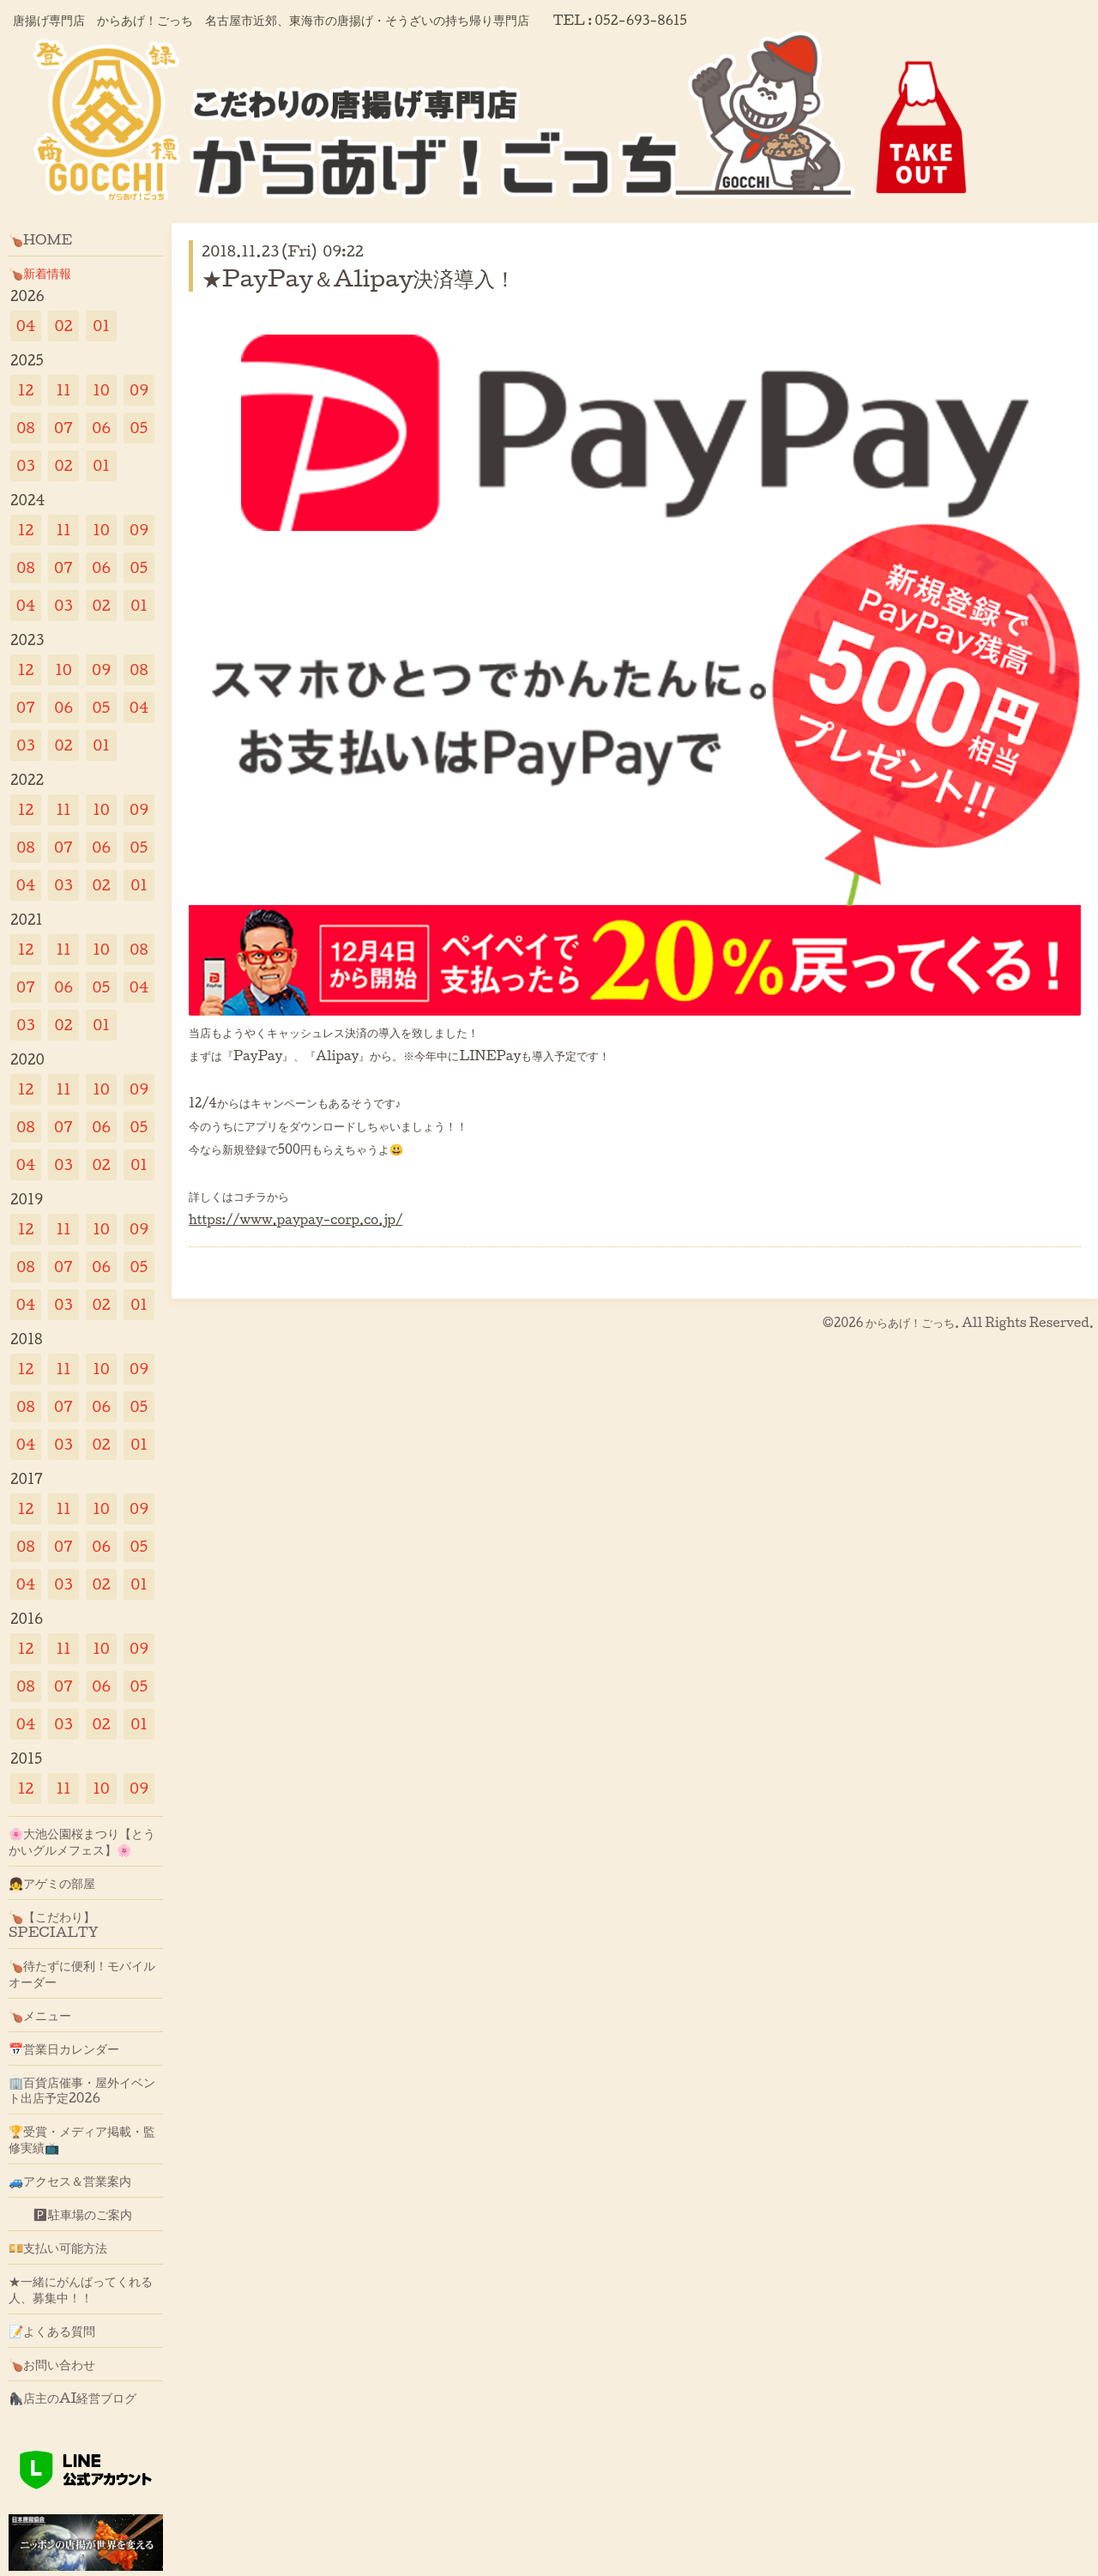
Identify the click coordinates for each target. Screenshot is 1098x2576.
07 (63, 428)
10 (101, 390)
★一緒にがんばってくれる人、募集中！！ (81, 2288)
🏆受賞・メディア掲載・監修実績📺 (82, 2138)
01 (101, 326)
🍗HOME (40, 239)
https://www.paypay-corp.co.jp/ (295, 1219)
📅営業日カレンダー (64, 2048)
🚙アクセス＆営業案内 (70, 2180)
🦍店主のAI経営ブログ (73, 2397)
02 (63, 326)
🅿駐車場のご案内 (70, 2214)
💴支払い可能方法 (58, 2247)
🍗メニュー (40, 2015)
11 (63, 390)
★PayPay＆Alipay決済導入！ (359, 278)
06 (101, 428)
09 (139, 390)
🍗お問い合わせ (52, 2364)
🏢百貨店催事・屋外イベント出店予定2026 (82, 2089)
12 (26, 390)
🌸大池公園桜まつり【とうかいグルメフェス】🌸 (82, 1840)
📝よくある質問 (52, 2330)
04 (26, 326)
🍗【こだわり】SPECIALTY (54, 1924)
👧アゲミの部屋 (52, 1883)
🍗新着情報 (40, 273)
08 (25, 428)
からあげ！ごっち (910, 1322)
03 (25, 465)
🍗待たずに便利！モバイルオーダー (82, 1973)
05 (139, 428)
